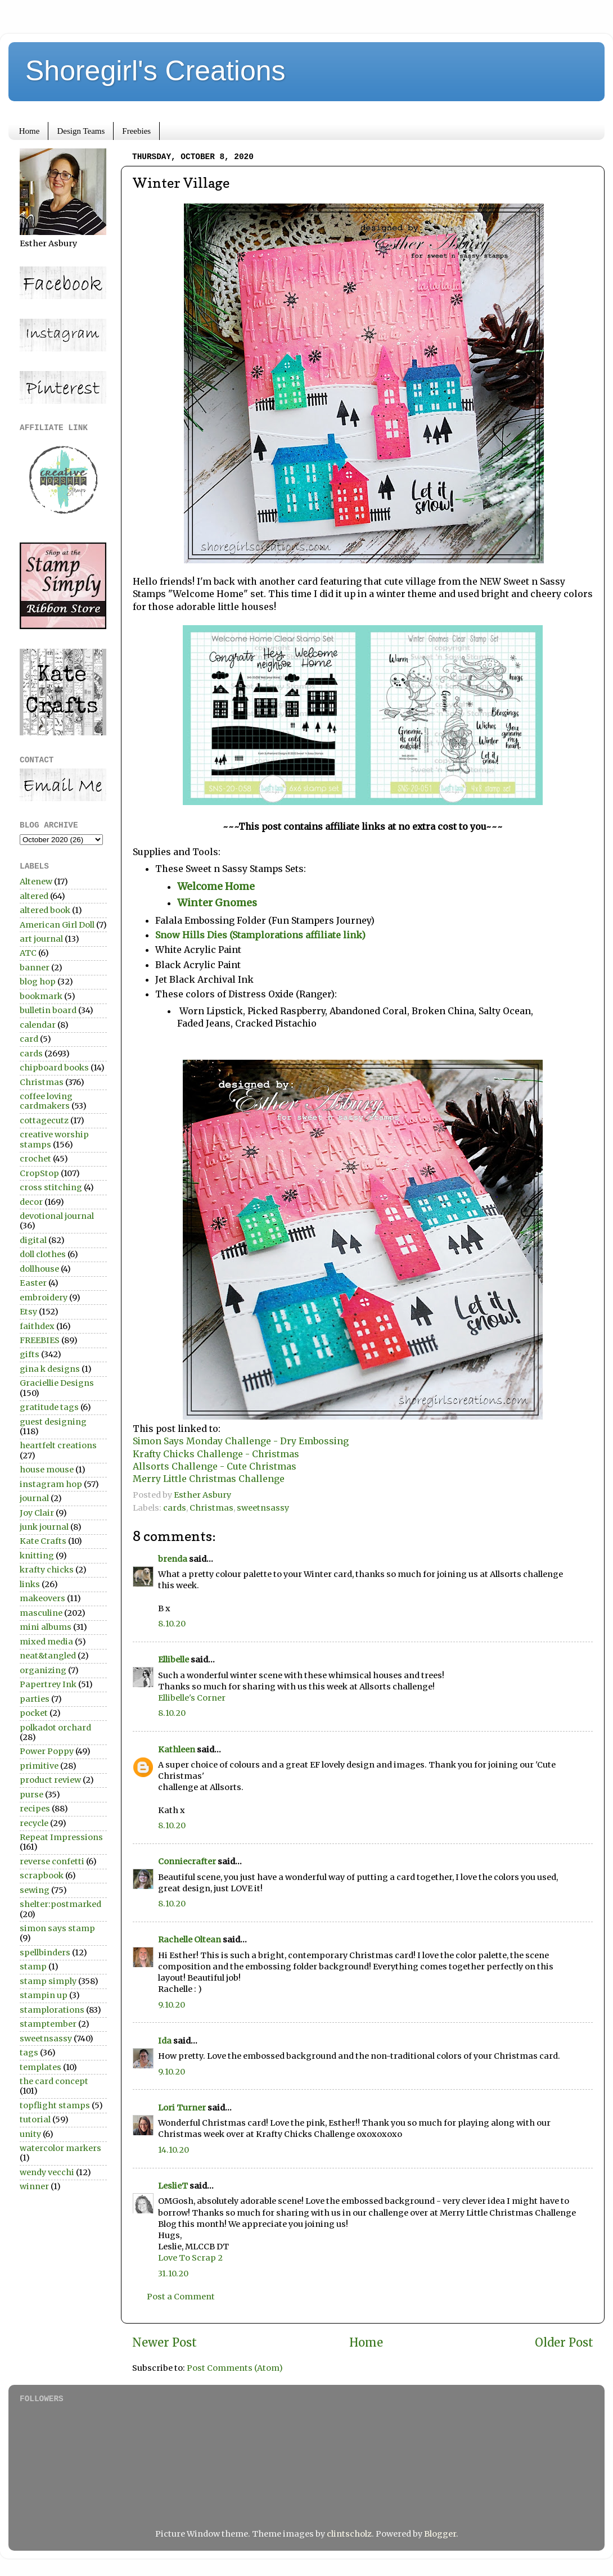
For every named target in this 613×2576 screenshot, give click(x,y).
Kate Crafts (43, 1541)
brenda (172, 1559)
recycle (34, 1823)
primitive (39, 1766)
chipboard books (54, 1068)
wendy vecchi (47, 2172)
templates (40, 2067)
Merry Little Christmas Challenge (209, 1478)
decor (31, 1202)
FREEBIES (40, 1340)
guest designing (53, 1422)
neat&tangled (48, 1656)
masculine (41, 1613)
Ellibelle (173, 1660)
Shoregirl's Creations (155, 71)
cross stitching (51, 1187)
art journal (41, 939)
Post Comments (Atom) (235, 2368)
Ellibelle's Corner (192, 1698)
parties (34, 1699)
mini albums (45, 1627)
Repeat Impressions (61, 1837)
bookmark (41, 996)
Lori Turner (182, 2108)
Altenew (36, 881)
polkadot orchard (55, 1728)
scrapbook (42, 1875)
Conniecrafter (187, 1861)
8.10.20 (172, 1624)
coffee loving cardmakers (46, 1101)
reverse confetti (52, 1861)
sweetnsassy (263, 1508)
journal (34, 1498)
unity (30, 2134)
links (30, 1584)
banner (34, 967)
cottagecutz (44, 1120)
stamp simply (48, 1981)
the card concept (54, 2081)
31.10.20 (173, 2273)
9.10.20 (171, 2005)
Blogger (440, 2534)
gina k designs (50, 1369)
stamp (33, 1967)
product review (50, 1780)
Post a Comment (181, 2297)
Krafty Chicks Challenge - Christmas (216, 1453)
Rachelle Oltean (189, 1940)
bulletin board (48, 1010)
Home (29, 130)
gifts (29, 1354)
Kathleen (176, 1750)
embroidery (43, 1297)
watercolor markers (60, 2148)
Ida (165, 2041)
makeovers (42, 1598)
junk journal (44, 1527)
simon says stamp (57, 1928)
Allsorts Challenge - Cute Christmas (214, 1466)
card (29, 1039)
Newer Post (164, 2342)
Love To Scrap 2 (190, 2258)
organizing (43, 1670)
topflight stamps (55, 2105)
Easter (33, 1283)
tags (29, 2053)
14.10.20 (173, 2150)
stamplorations (52, 2010)
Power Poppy (47, 1751)
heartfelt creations (58, 1445)
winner (34, 2186)
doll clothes (43, 1254)
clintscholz (349, 2534)
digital (33, 1240)
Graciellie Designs (57, 1383)
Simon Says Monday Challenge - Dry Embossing (241, 1441)
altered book (45, 910)
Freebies (136, 130)
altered (34, 896)
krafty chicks (47, 1570)
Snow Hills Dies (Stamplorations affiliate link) (260, 935)
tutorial (35, 2119)
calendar (38, 1025)
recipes (35, 1809)
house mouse (47, 1470)
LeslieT (173, 2186)
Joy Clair (37, 1513)
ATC (28, 953)
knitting (37, 1556)
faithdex (37, 1326)
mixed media (46, 1642)
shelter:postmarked (60, 1904)
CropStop (39, 1173)
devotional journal (57, 1216)
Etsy (28, 1312)
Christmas (211, 1508)
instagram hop (51, 1484)
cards (174, 1508)
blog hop (38, 982)
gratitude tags (49, 1407)
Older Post (564, 2342)
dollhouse (39, 1269)
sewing (34, 1890)
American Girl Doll (57, 925)
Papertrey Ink (48, 1684)
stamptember (48, 2024)
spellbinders (45, 1952)
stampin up (43, 1995)
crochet (35, 1159)
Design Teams (81, 130)
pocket (34, 1713)
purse (31, 1794)
